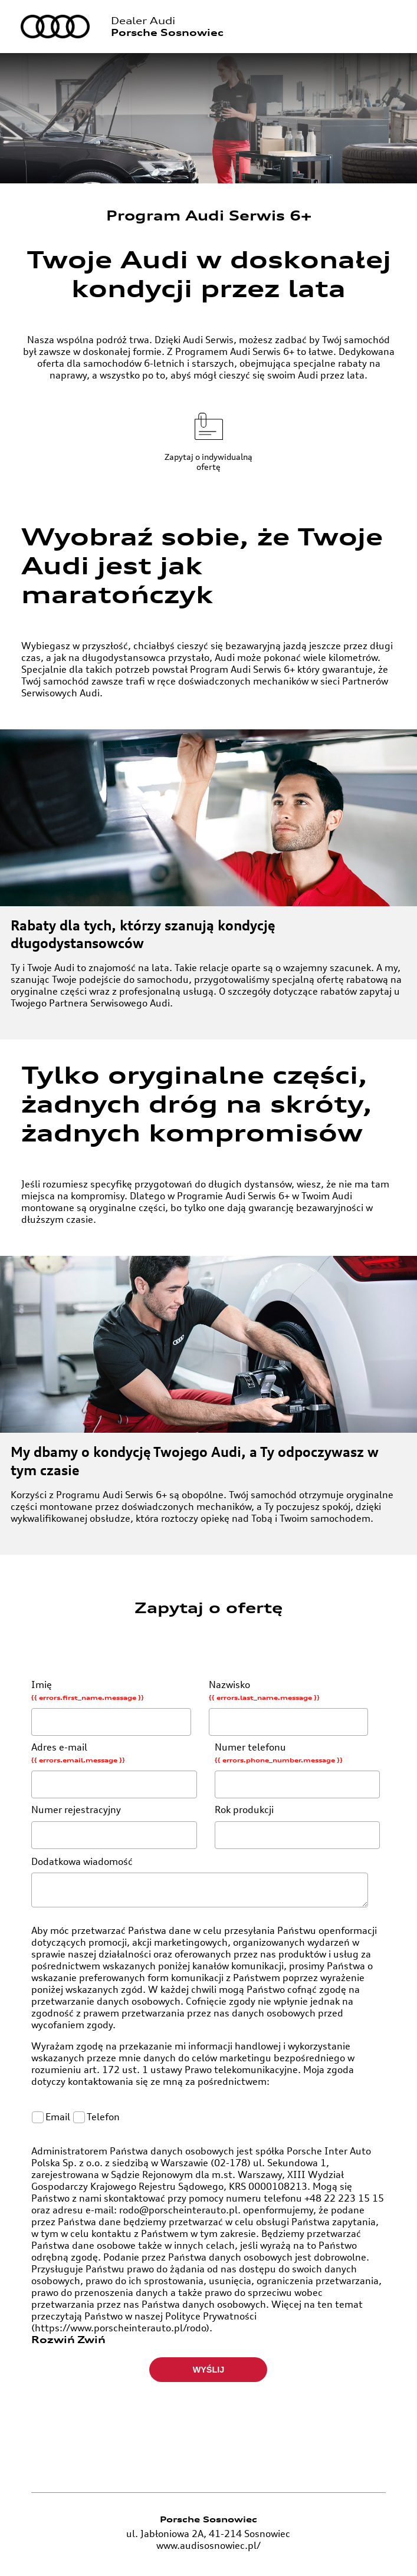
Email (53, 2120)
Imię (113, 1710)
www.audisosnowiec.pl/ (208, 2549)
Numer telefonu (300, 1772)
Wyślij (209, 2373)
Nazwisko (291, 1710)
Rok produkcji (300, 1829)
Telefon (97, 2120)
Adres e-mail (116, 1772)
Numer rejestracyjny (116, 1829)
